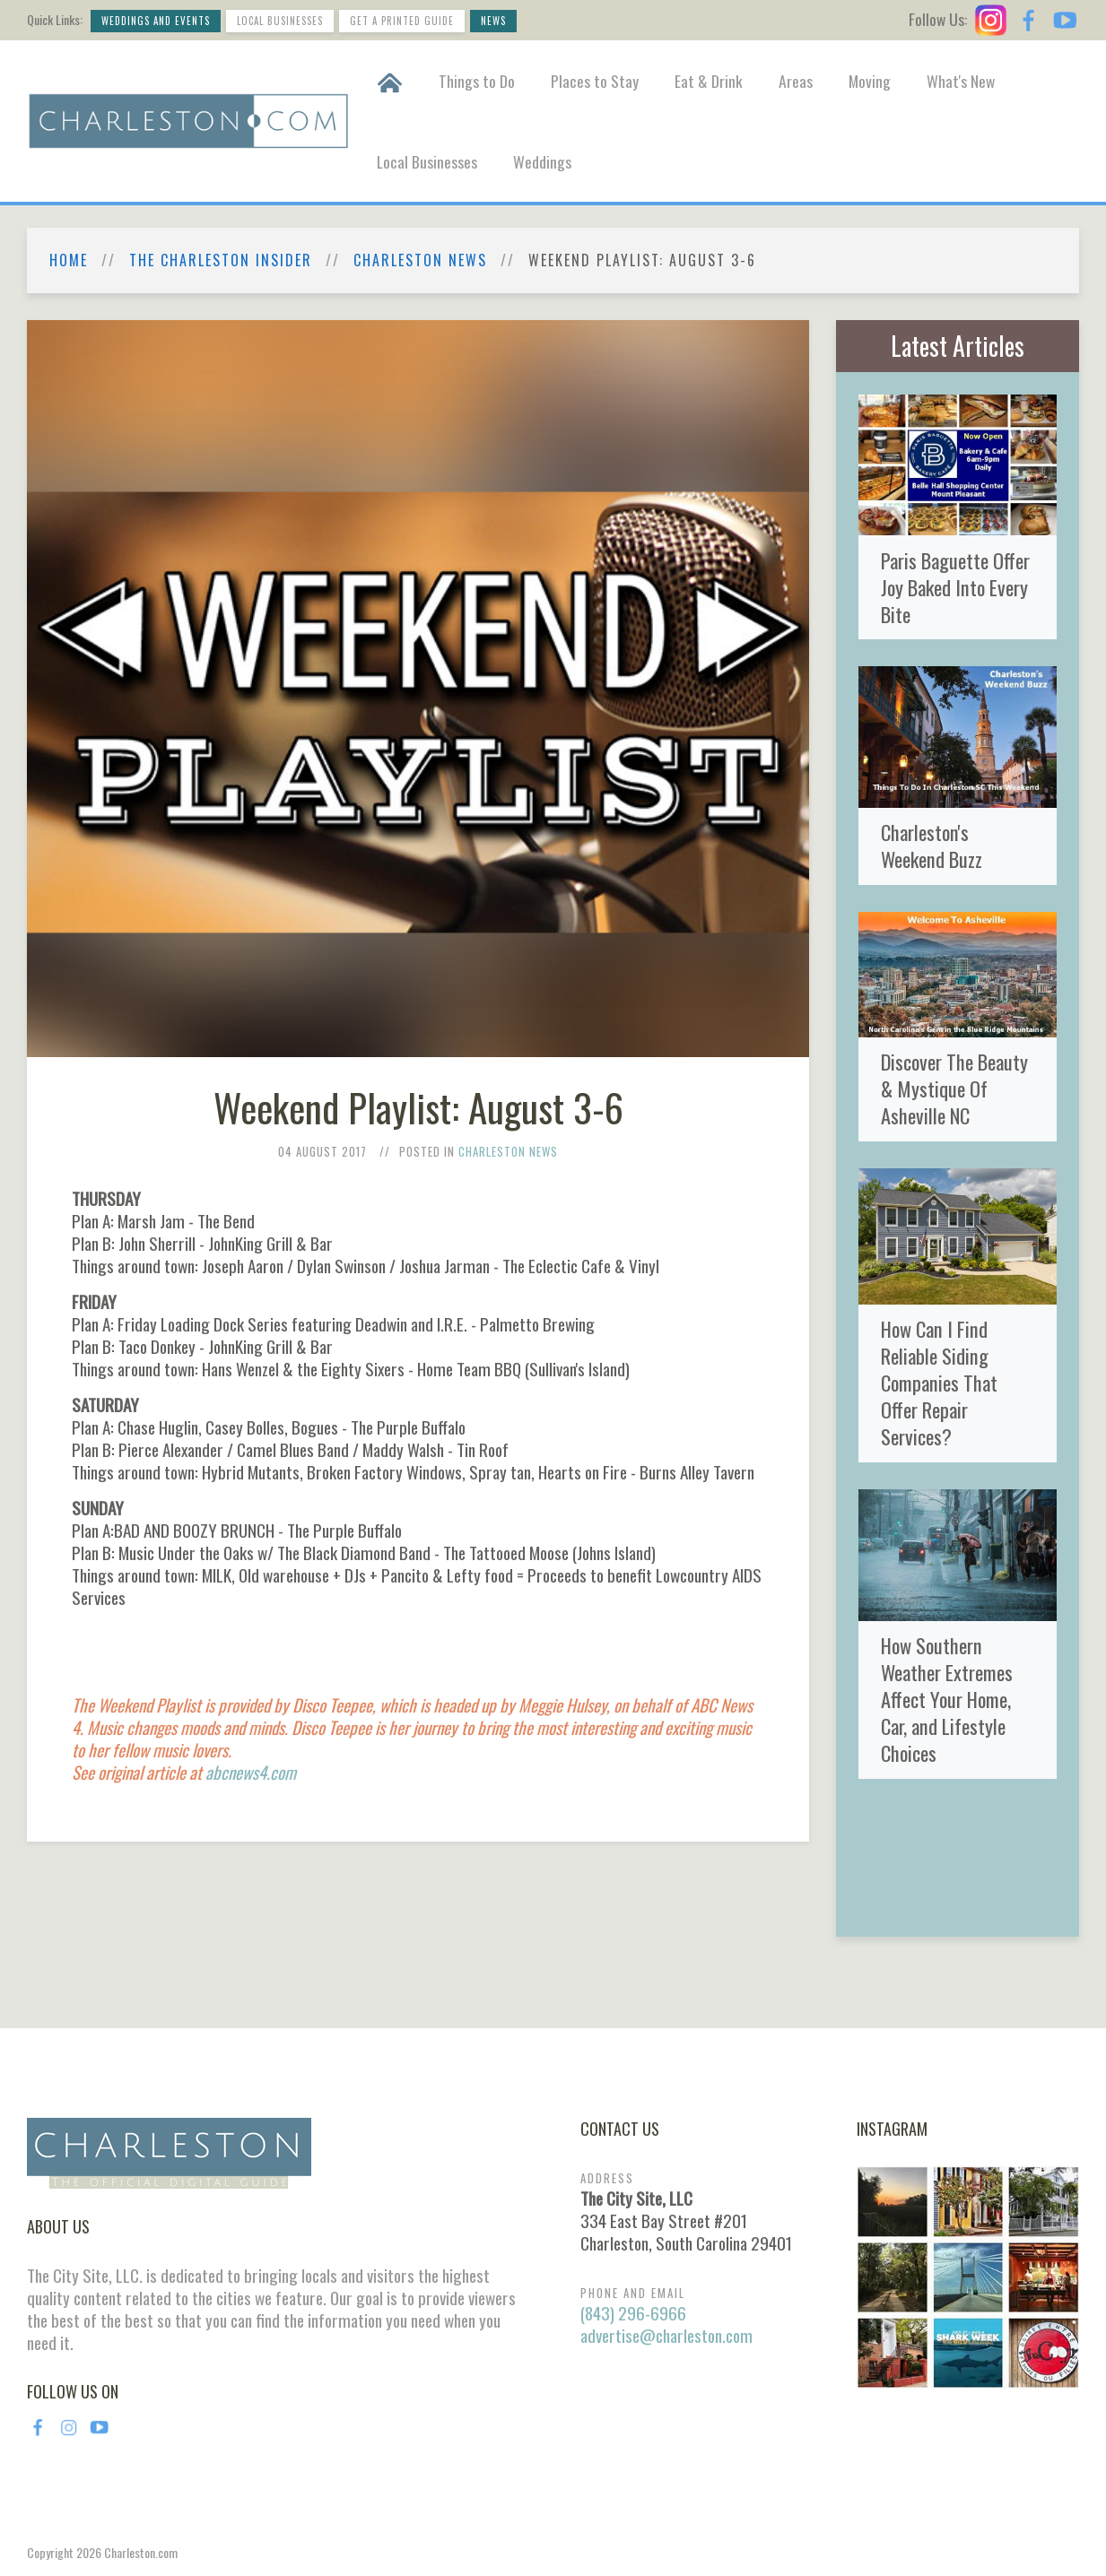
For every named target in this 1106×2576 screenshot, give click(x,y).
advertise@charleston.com (666, 2335)
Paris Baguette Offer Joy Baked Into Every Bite (955, 587)
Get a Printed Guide (402, 20)
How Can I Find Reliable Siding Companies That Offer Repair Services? (939, 1382)
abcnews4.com (250, 1772)
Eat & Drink (709, 80)
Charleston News (420, 260)
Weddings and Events (155, 20)
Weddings (542, 161)
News (493, 20)
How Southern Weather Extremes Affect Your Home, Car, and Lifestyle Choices (947, 1698)
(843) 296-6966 (633, 2313)
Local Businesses (280, 20)
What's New (961, 80)
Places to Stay (595, 80)
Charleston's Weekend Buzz (931, 845)
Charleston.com (141, 2552)
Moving (870, 80)
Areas (796, 80)
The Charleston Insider (220, 260)
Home (68, 260)
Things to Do (477, 80)
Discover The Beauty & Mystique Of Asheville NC (954, 1088)
